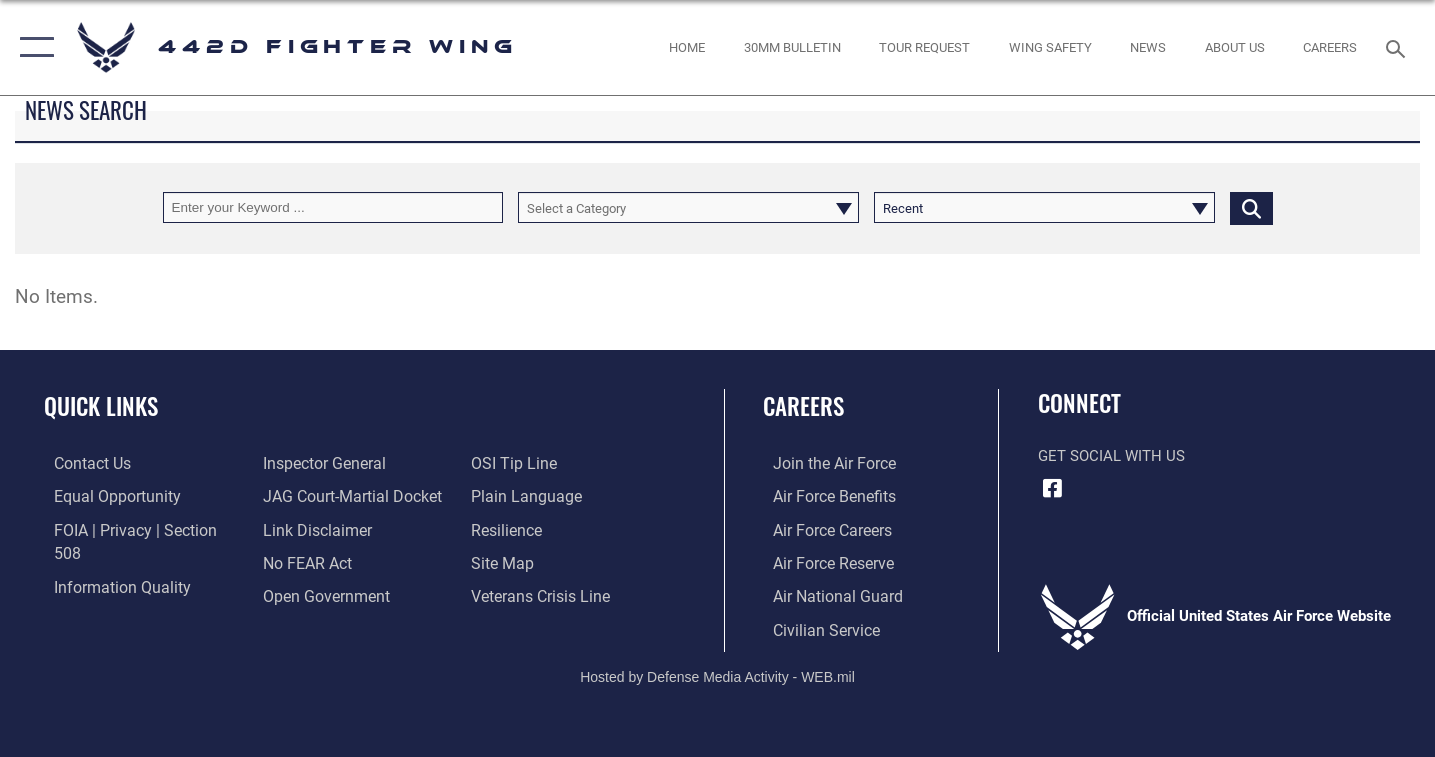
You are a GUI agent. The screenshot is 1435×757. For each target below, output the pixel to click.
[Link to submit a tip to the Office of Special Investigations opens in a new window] (299, 594)
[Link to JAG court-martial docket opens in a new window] (345, 463)
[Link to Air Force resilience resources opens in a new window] (509, 496)
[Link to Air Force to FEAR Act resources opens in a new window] (302, 529)
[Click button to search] (1251, 207)
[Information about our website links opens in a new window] (311, 496)
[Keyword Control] (333, 207)
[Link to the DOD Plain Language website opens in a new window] (525, 463)
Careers (803, 406)
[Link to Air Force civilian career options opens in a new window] (814, 627)
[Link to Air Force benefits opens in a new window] (822, 496)
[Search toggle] (1398, 47)
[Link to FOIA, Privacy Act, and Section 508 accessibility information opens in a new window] (135, 529)
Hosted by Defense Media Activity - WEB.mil (717, 674)
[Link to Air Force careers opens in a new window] (821, 529)
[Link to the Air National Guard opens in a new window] (824, 594)
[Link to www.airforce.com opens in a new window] (822, 463)
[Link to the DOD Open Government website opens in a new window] (318, 561)
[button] (32, 47)
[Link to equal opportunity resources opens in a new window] (103, 496)
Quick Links (101, 406)
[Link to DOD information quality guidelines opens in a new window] (108, 561)
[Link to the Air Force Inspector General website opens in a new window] (103, 594)
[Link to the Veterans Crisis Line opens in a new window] (542, 561)
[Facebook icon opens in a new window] (1053, 488)
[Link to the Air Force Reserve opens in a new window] (822, 561)
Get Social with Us (1111, 456)
